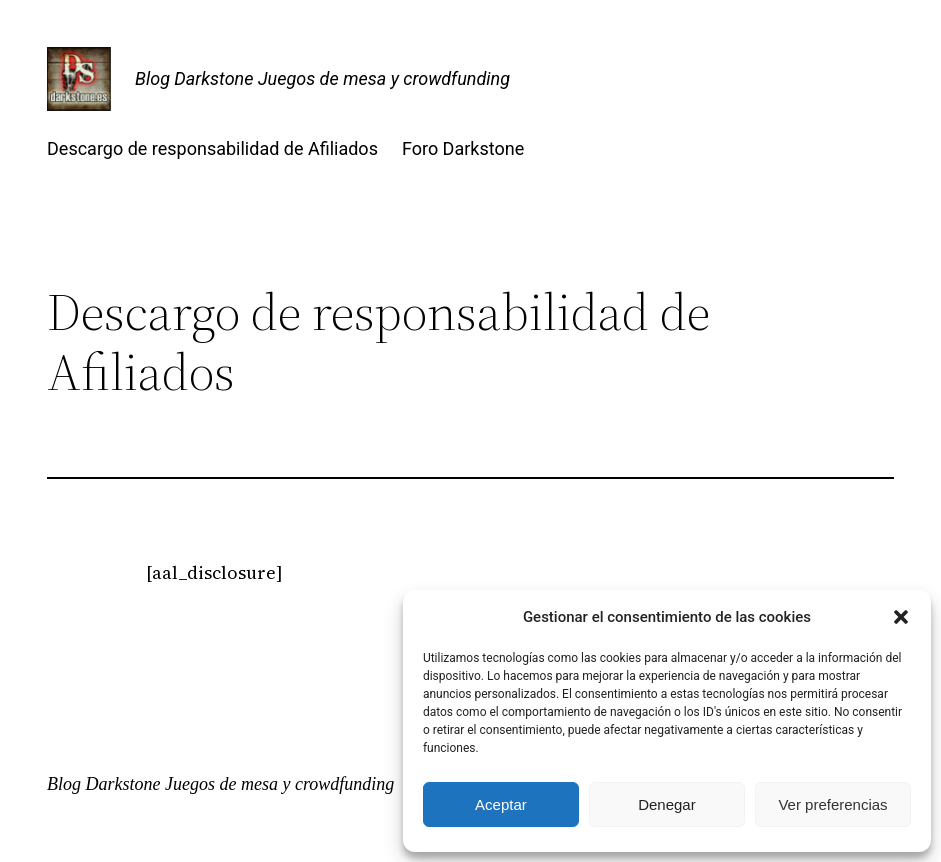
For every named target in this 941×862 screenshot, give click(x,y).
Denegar (667, 804)
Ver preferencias (832, 804)
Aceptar (501, 804)
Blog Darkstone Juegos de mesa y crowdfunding (322, 78)
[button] (901, 617)
